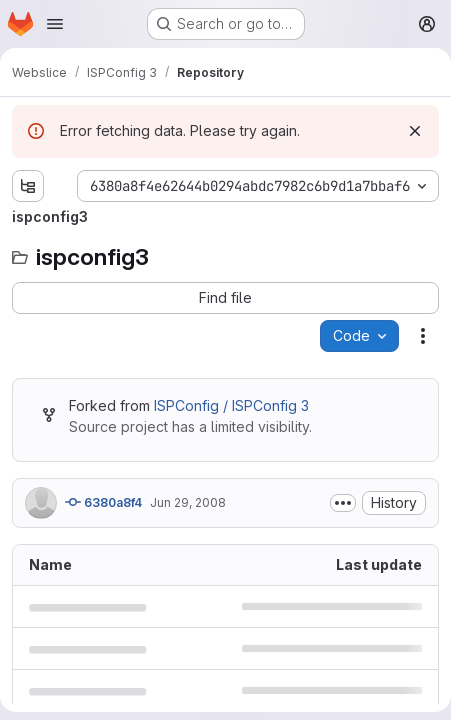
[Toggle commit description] (343, 503)
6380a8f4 (103, 502)
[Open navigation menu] (55, 24)
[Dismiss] (415, 131)
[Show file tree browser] (28, 186)
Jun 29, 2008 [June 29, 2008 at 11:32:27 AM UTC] (188, 502)
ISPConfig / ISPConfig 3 (231, 405)
